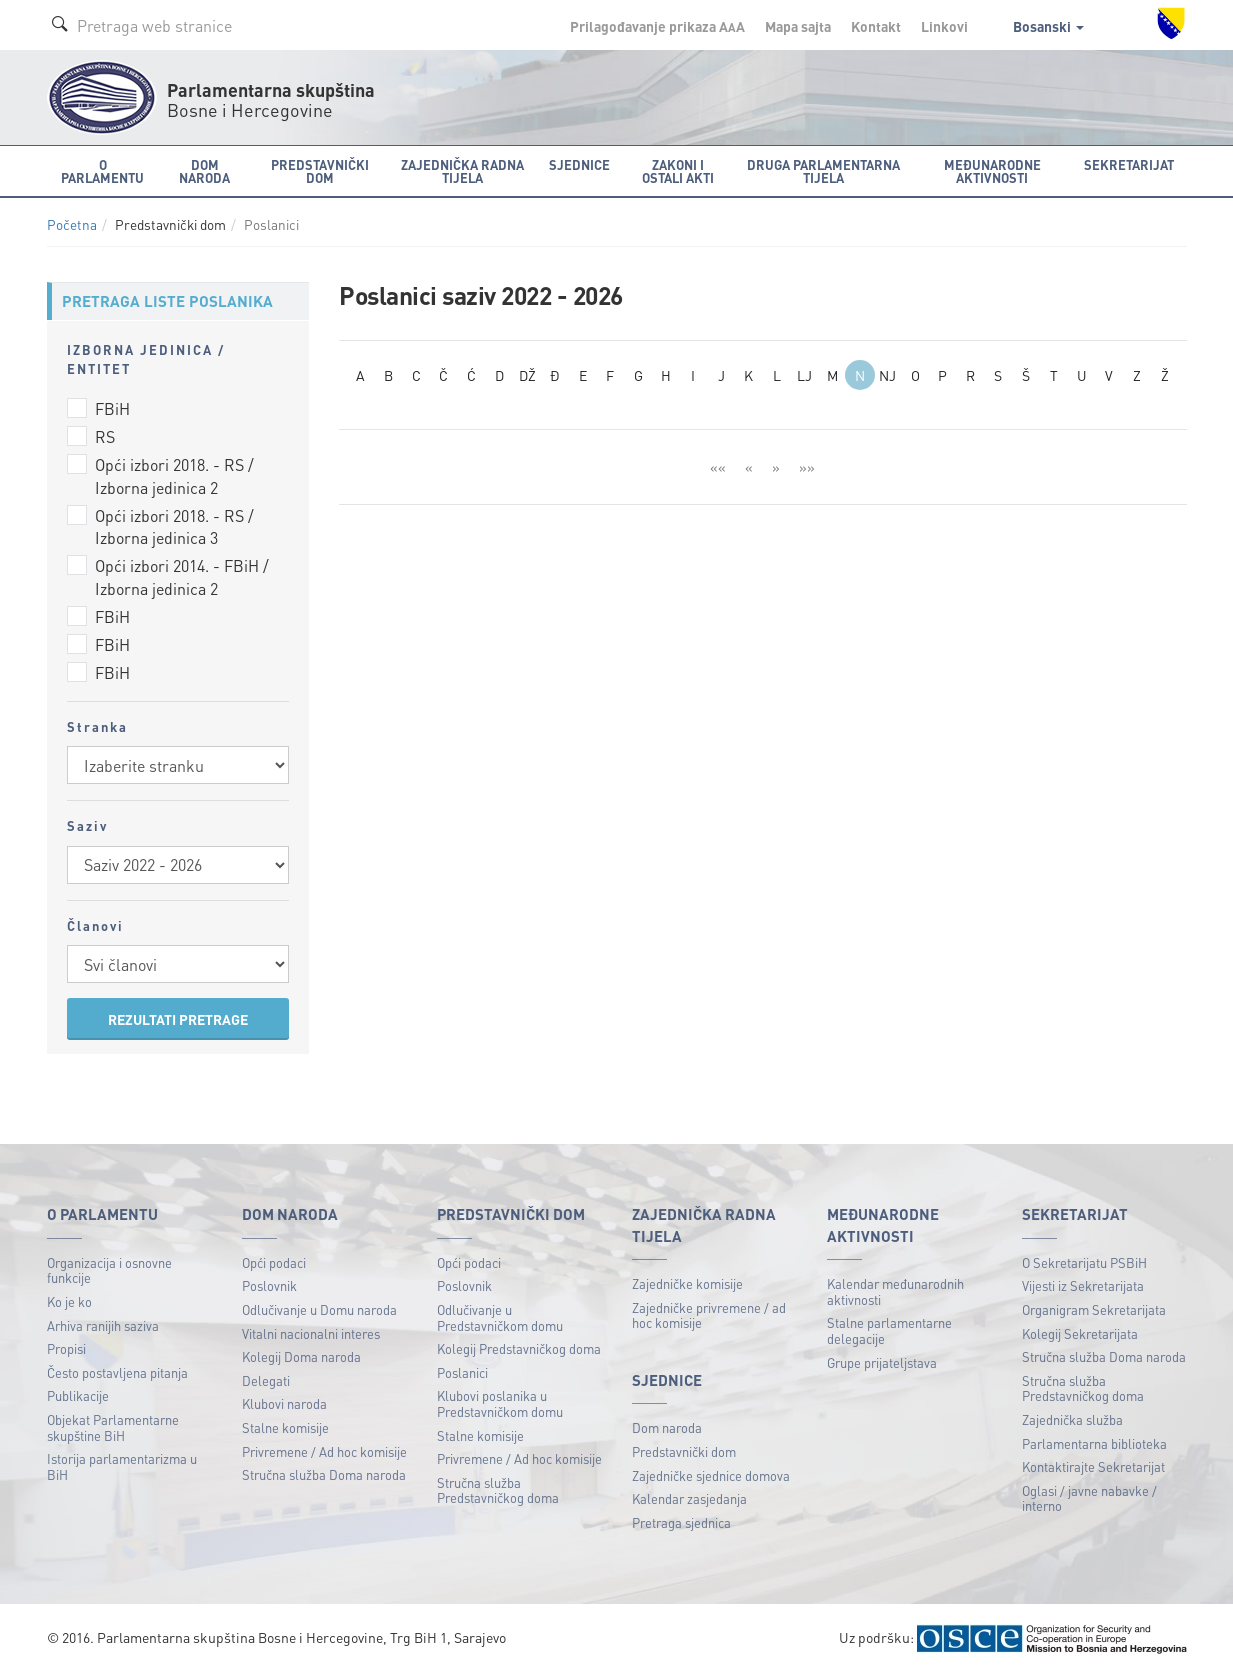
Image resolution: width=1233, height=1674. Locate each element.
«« (718, 467)
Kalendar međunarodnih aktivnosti (895, 1291)
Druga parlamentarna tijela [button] (823, 171)
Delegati (266, 1380)
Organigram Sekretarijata (1094, 1309)
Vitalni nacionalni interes (311, 1333)
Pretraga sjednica (681, 1522)
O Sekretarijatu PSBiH (1084, 1262)
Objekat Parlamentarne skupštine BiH (113, 1427)
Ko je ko (69, 1301)
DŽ (527, 375)
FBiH (112, 408)
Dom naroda (667, 1427)
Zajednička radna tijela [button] (462, 171)
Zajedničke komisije (687, 1283)
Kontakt (876, 26)
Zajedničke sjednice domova (711, 1475)
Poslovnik (269, 1285)
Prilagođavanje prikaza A (657, 26)
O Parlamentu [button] (102, 171)
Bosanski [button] (1048, 26)
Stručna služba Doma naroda (324, 1474)
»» (807, 467)
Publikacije (78, 1395)
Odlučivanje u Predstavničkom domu (500, 1317)
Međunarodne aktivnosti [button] (992, 171)
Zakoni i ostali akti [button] (678, 171)
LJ (804, 375)
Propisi (66, 1348)
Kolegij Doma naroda (301, 1356)
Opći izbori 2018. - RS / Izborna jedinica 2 (174, 476)
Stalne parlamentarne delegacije (889, 1330)
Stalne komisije (285, 1427)
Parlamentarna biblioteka (1094, 1443)
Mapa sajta (798, 26)
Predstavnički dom (684, 1451)
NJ (887, 375)
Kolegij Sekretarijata (1080, 1333)
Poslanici (462, 1372)
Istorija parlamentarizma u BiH (122, 1466)
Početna (72, 224)
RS (105, 436)
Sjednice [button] (579, 164)
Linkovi (944, 26)
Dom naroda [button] (204, 171)
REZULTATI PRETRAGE (178, 1019)
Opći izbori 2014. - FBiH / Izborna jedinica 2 (182, 577)
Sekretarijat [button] (1129, 164)
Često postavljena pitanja (117, 1372)
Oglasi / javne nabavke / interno (1089, 1498)
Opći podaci (274, 1262)
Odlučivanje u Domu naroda (319, 1309)
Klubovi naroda (284, 1403)
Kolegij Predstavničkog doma (519, 1348)
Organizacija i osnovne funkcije (109, 1270)
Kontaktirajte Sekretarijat (1093, 1466)
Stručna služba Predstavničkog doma (498, 1490)
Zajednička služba (1072, 1419)
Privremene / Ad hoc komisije (324, 1451)
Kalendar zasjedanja (689, 1498)
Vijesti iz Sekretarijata (1083, 1285)
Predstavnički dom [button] (320, 171)
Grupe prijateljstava (882, 1362)
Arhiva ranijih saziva (103, 1325)
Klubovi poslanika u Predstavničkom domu (500, 1403)
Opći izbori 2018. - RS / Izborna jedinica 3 (174, 527)
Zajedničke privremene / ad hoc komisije (709, 1315)
